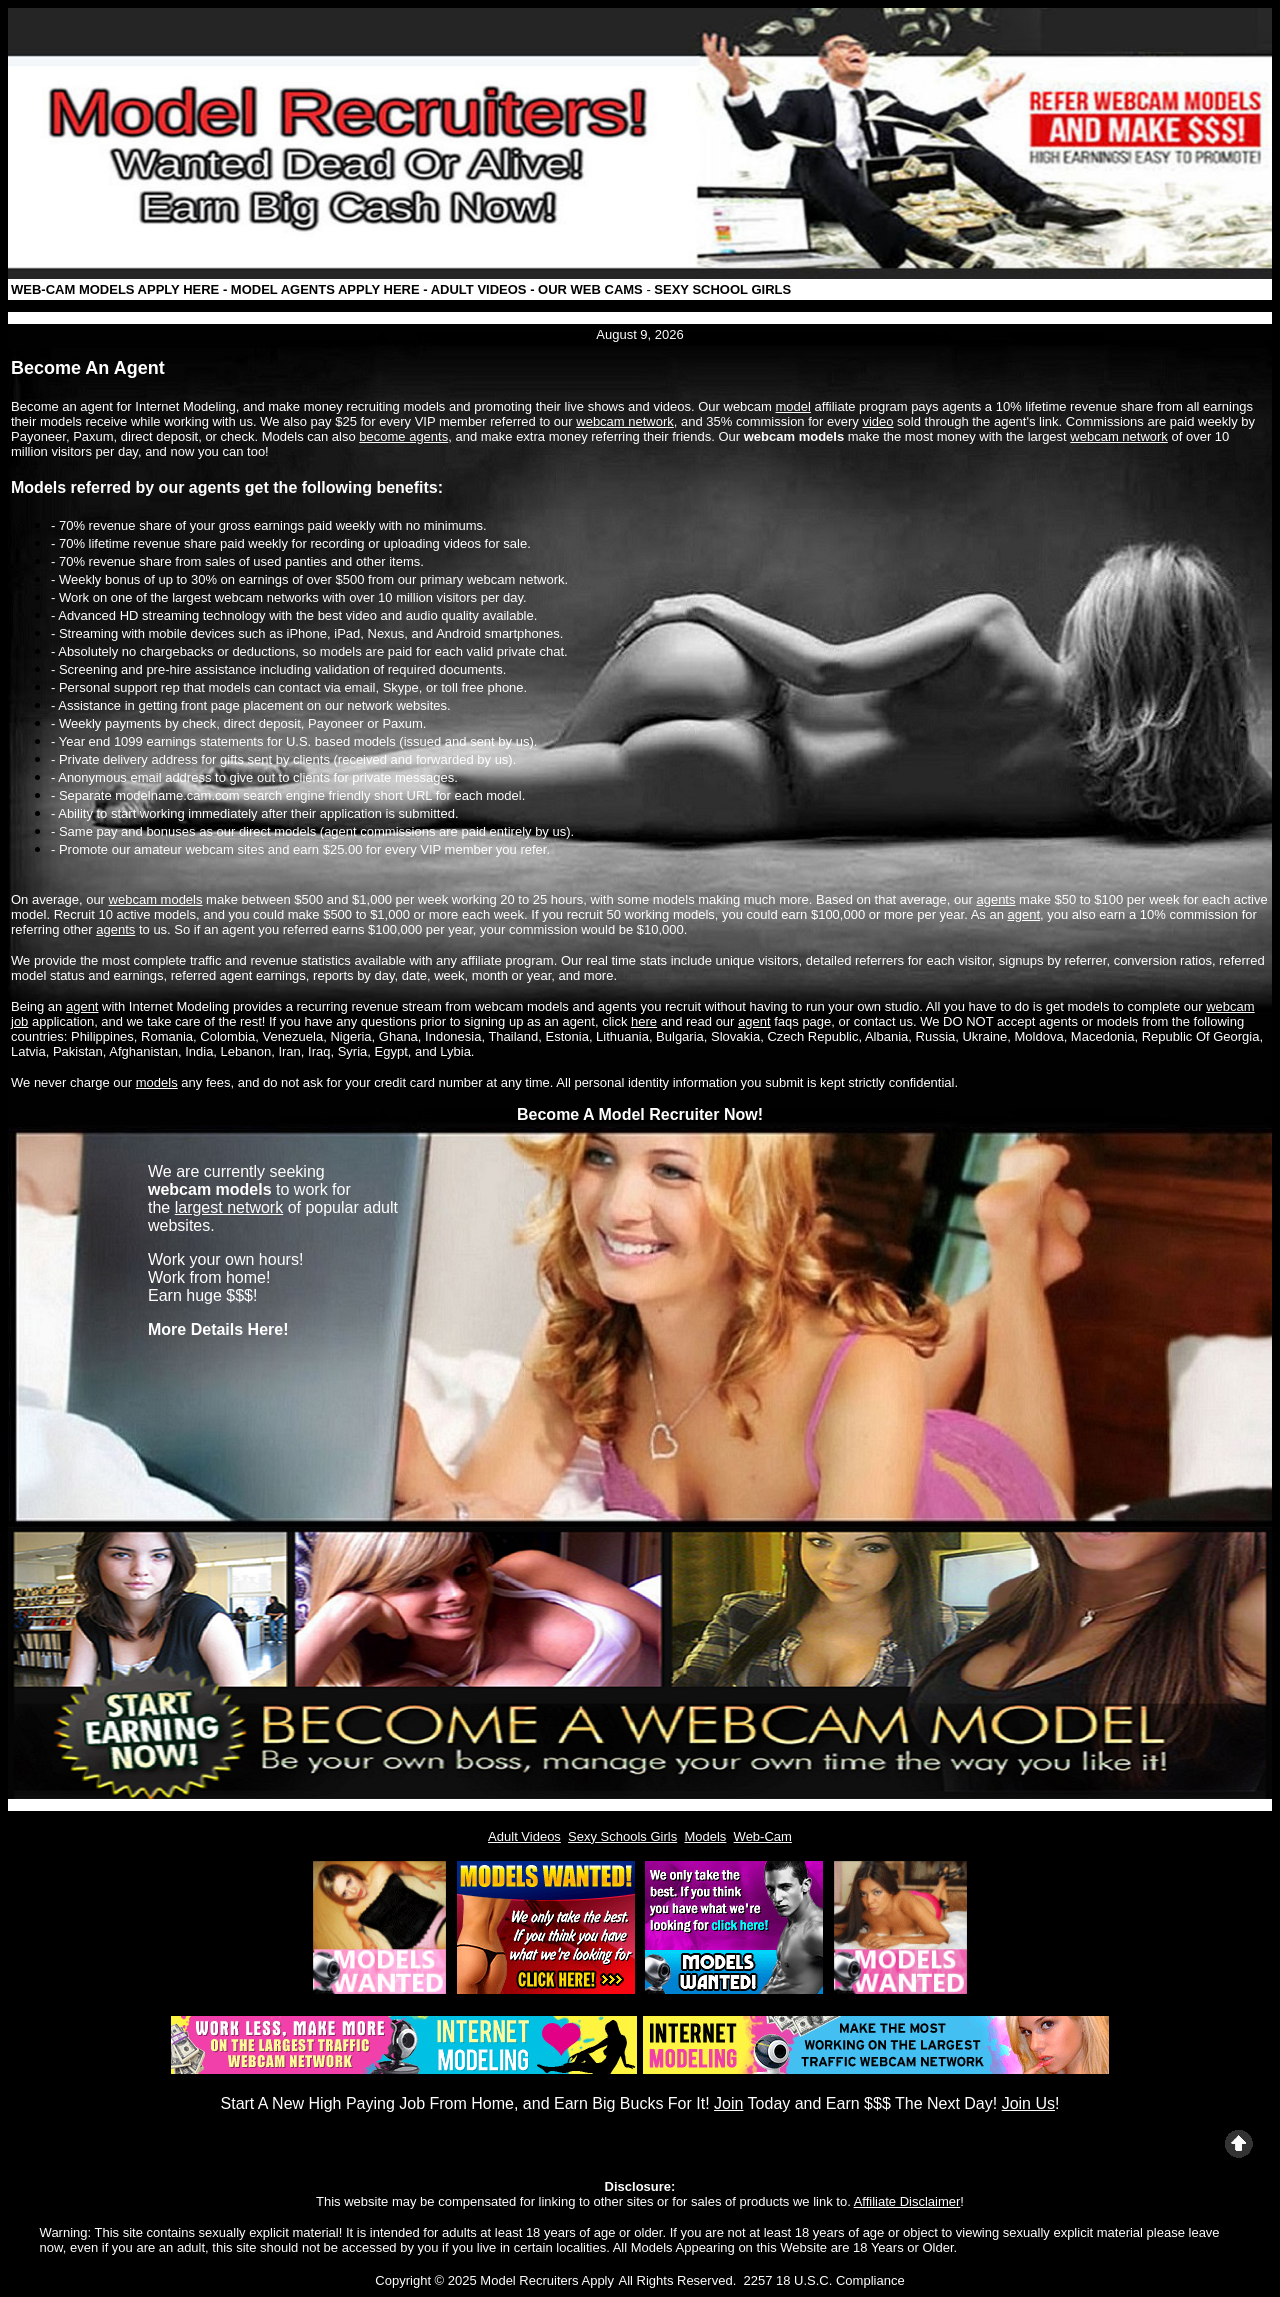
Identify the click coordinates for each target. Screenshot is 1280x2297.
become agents (403, 436)
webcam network (625, 421)
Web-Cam (763, 1836)
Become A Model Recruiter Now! (640, 1114)
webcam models (156, 899)
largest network (229, 1207)
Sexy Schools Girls (622, 1836)
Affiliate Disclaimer (907, 2201)
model (793, 406)
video (877, 421)
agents (995, 899)
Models (705, 1836)
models (157, 1082)
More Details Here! (218, 1329)
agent (1024, 914)
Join (728, 2103)
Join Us (1028, 2103)
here (644, 1021)
